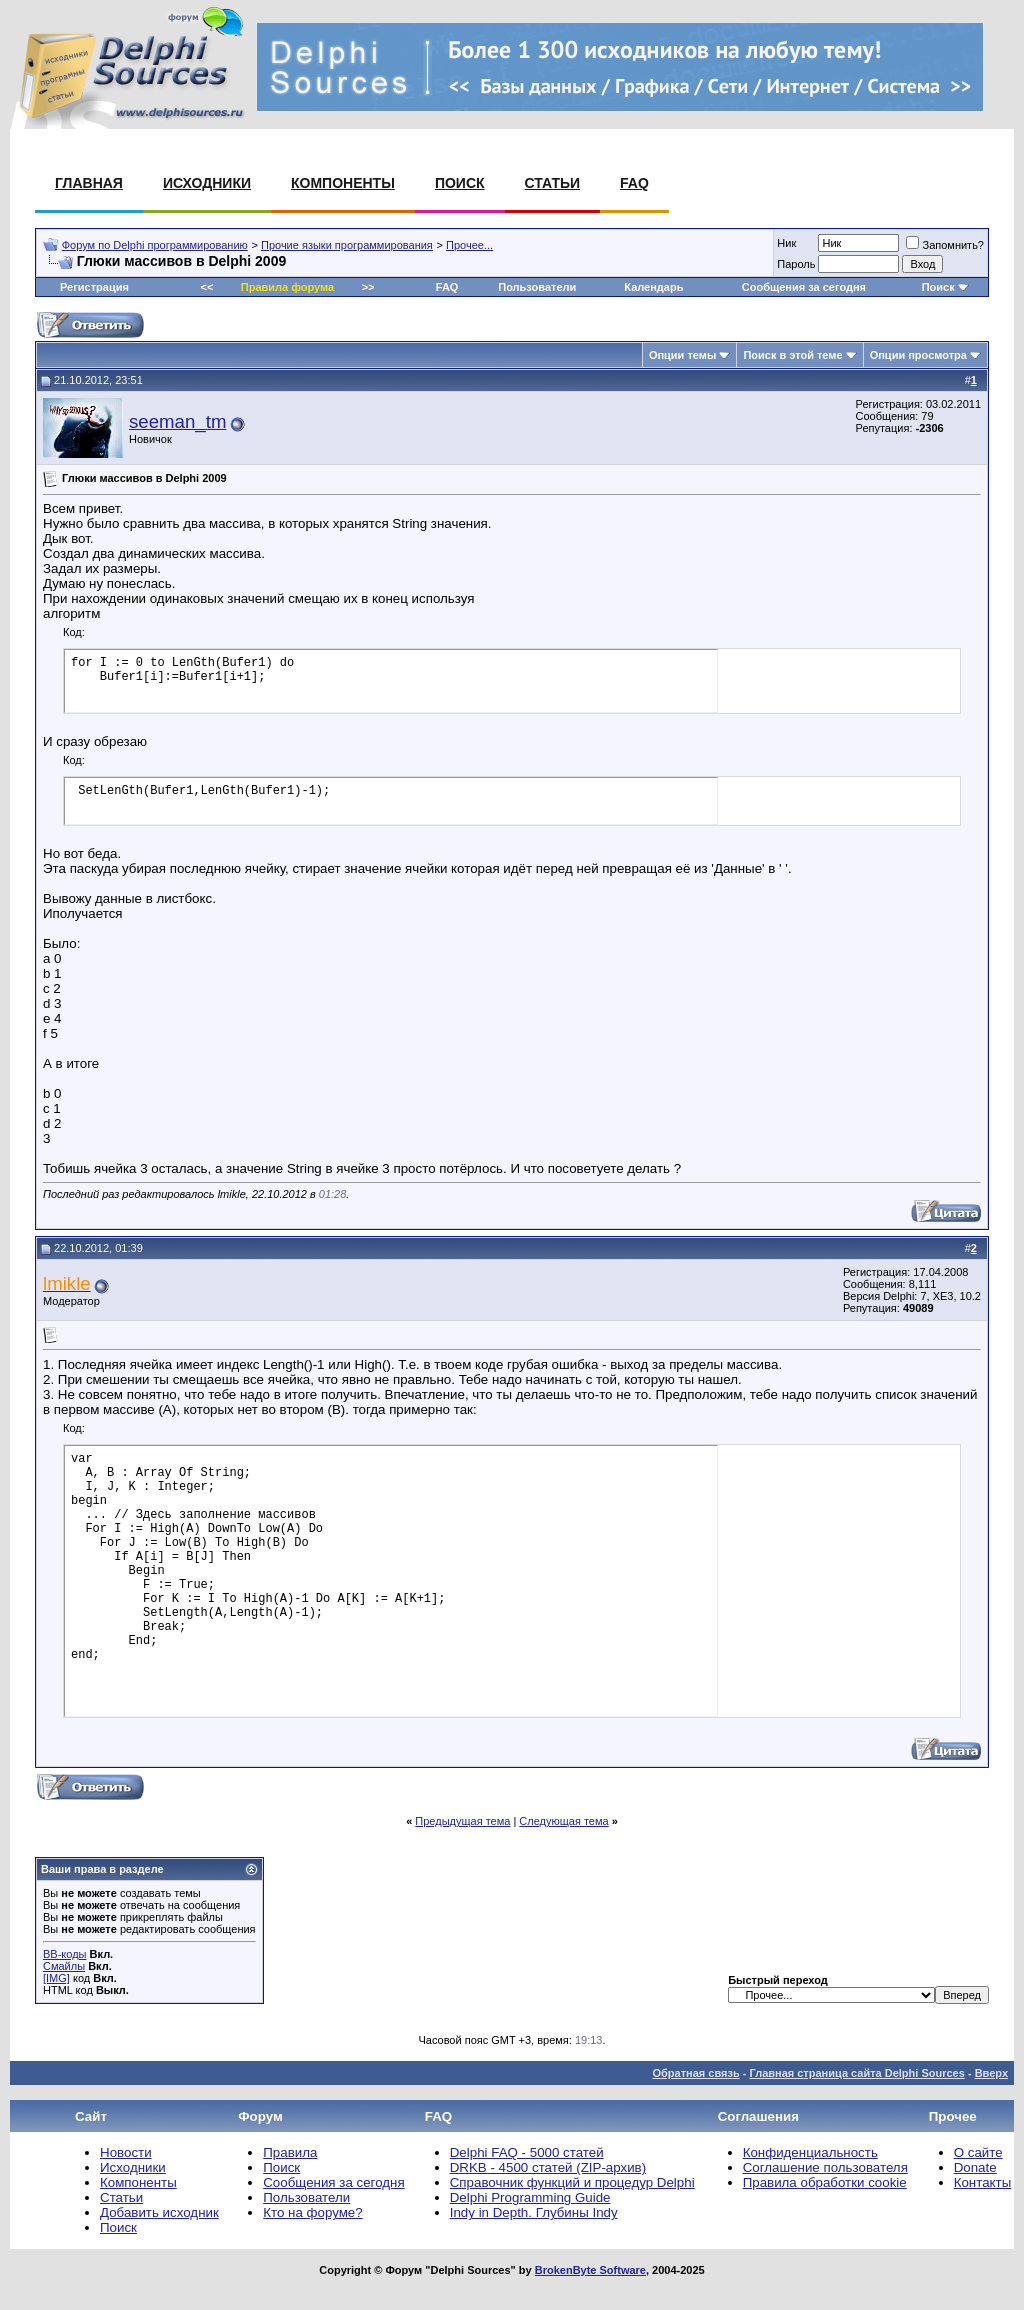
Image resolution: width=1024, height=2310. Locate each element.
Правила (290, 2152)
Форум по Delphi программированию (155, 245)
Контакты (983, 2182)
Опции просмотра (918, 355)
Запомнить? (945, 245)
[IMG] (56, 1978)
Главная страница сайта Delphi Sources (856, 2073)
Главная (89, 183)
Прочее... (469, 245)
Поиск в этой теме (792, 355)
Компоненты (343, 183)
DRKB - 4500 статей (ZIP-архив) (548, 2167)
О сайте (978, 2152)
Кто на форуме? (312, 2212)
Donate (975, 2167)
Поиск (460, 183)
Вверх (991, 2073)
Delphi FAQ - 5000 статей (527, 2152)
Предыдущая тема (462, 1821)
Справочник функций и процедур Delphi (572, 2182)
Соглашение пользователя (825, 2167)
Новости (126, 2152)
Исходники (207, 183)
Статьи (553, 183)
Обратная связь (695, 2073)
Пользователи (537, 287)
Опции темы (682, 355)
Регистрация (94, 287)
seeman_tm (177, 421)
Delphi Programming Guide (530, 2197)
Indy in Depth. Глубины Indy (534, 2212)
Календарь (653, 287)
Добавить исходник (159, 2212)
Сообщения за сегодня (804, 287)
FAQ (634, 183)
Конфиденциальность (810, 2152)
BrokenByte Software (590, 2270)
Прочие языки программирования (347, 245)
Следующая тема (563, 1821)
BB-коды (64, 1954)
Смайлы (64, 1966)
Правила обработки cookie (825, 2182)
